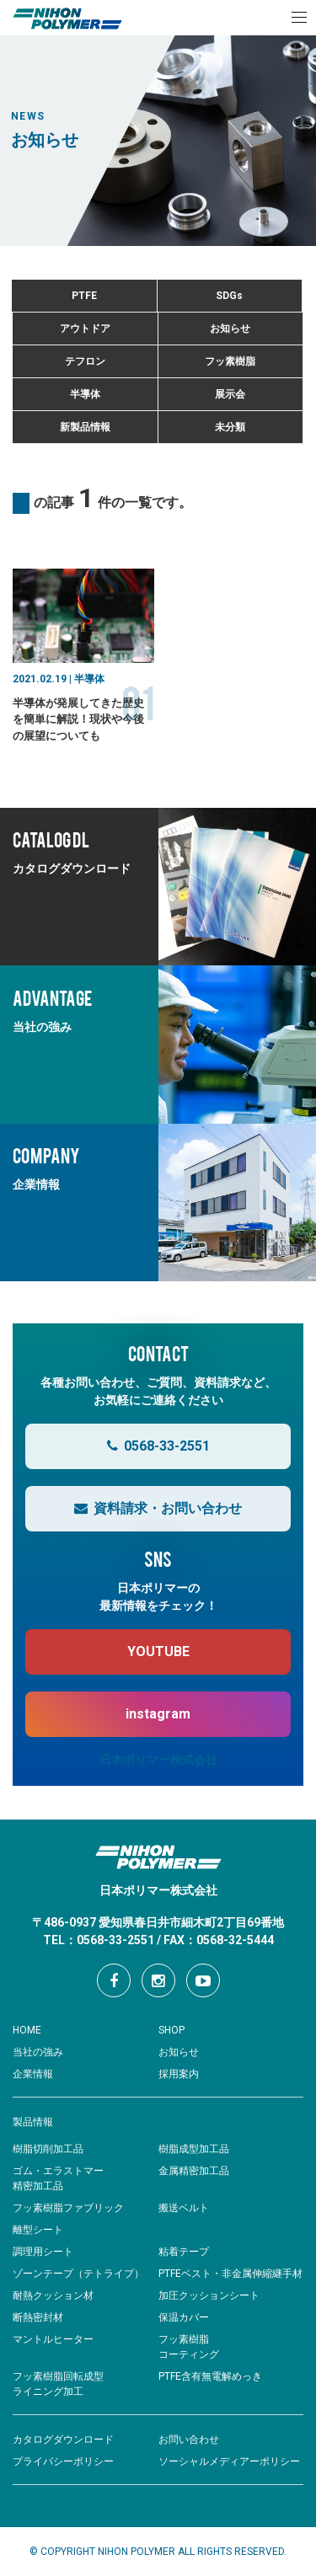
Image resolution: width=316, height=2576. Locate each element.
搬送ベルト (183, 2208)
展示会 (230, 394)
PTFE (84, 296)
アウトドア (85, 328)
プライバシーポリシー (63, 2461)
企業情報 (33, 2074)
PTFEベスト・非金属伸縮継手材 (230, 2273)
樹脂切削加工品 (48, 2149)
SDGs (229, 296)
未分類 (230, 427)
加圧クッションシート (209, 2295)
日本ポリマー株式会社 (158, 1759)
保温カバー (183, 2317)
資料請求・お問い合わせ (158, 1508)
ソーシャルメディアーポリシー (229, 2461)
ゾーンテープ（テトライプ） (78, 2273)
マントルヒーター (53, 2339)
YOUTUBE (158, 1651)
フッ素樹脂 (230, 361)
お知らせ (230, 328)
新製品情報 (85, 427)
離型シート (38, 2230)
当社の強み (38, 2052)
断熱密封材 (38, 2317)
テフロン (85, 361)
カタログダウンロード (63, 2439)
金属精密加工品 (193, 2171)
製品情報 (33, 2122)
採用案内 (178, 2074)
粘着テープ (183, 2252)
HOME (27, 2030)
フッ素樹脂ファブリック (68, 2208)
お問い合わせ (188, 2439)
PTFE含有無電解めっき (210, 2376)
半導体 (85, 394)
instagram (158, 1714)
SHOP (171, 2030)
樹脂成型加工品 (193, 2149)
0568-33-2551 (158, 1446)
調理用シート (43, 2252)
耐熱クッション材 (53, 2295)
